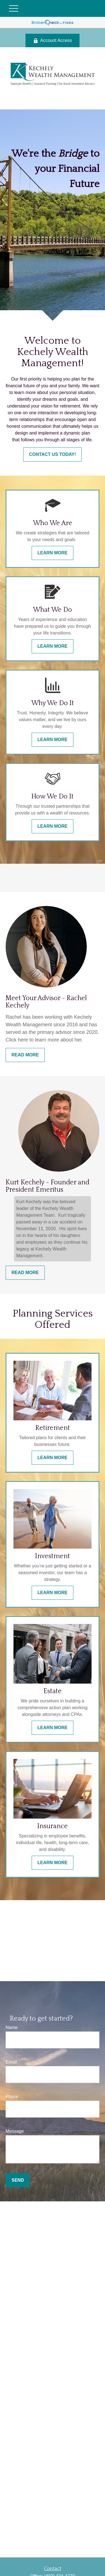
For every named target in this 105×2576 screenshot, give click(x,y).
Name (12, 2027)
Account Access (52, 40)
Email (11, 2062)
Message (15, 2131)
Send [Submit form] (17, 2180)
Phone (12, 2096)
